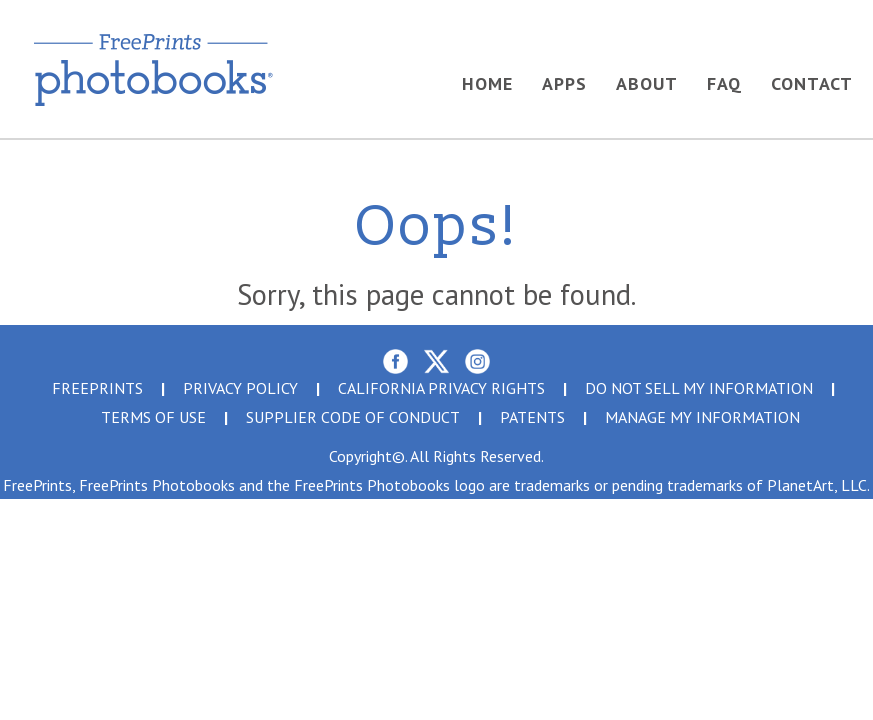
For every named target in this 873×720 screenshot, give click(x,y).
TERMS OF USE (153, 417)
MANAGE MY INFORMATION (702, 417)
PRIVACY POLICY (240, 388)
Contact (812, 83)
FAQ (724, 83)
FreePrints (97, 388)
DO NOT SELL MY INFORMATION (699, 388)
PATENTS (532, 417)
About (647, 83)
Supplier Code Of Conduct (353, 417)
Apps (564, 83)
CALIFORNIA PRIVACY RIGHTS (441, 388)
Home (487, 83)
